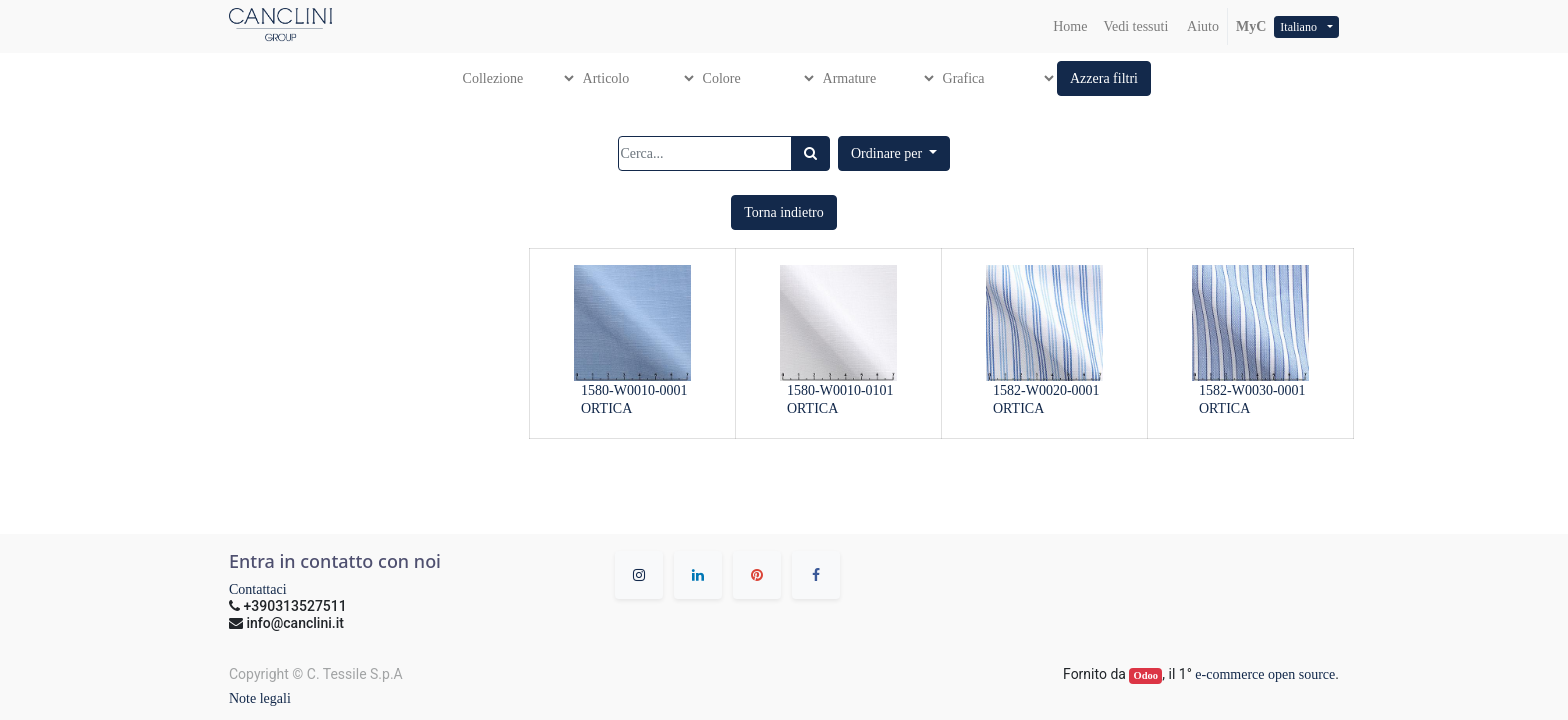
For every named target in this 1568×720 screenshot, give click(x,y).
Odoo (1146, 675)
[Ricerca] (810, 153)
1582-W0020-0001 (1046, 390)
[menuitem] (1070, 26)
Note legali (260, 698)
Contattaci (258, 589)
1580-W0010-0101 (840, 390)
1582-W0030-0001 (1252, 390)
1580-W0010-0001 (634, 390)
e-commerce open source (1265, 674)
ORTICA (606, 408)
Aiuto (1201, 26)
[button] (1104, 78)
